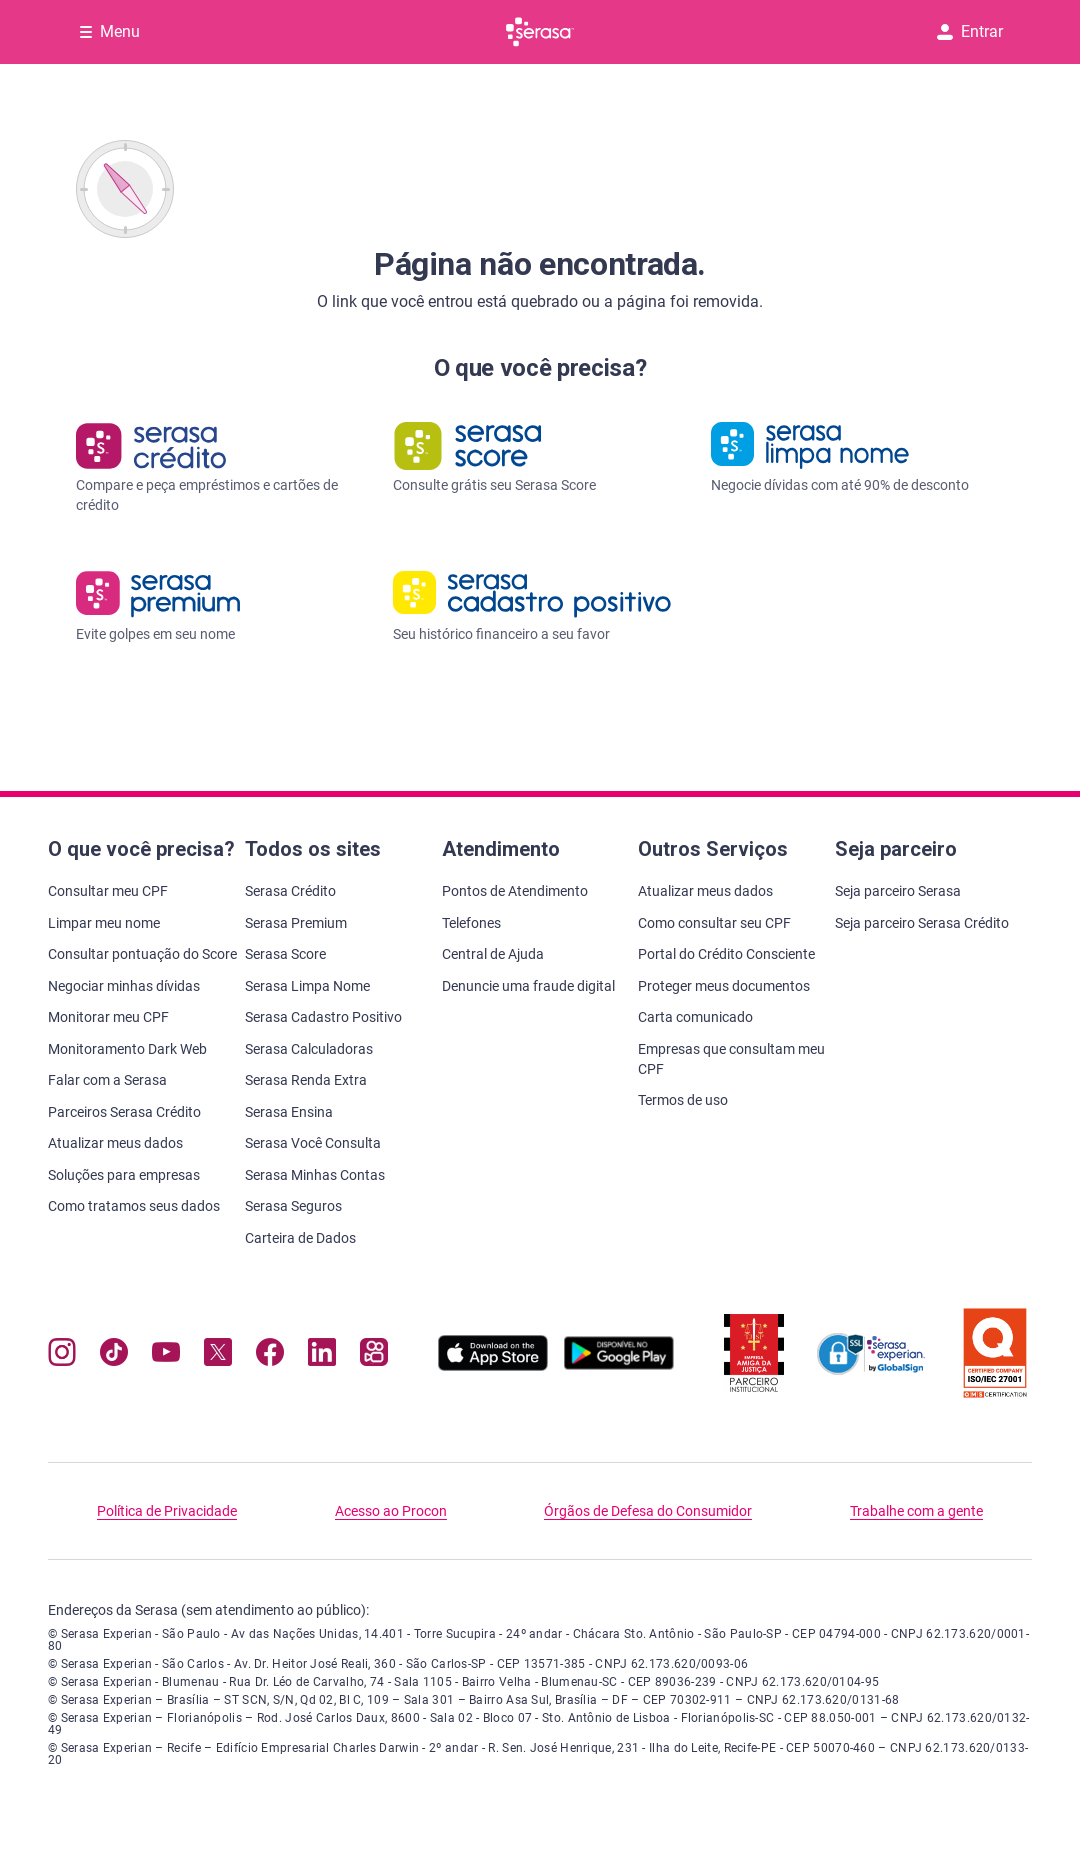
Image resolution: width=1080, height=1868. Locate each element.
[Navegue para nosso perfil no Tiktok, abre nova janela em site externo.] (114, 1356)
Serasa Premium (296, 923)
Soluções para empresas (124, 1175)
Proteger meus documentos (724, 986)
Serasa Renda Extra (306, 1080)
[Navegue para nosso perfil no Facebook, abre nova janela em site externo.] (270, 1356)
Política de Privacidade (167, 1511)
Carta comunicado (695, 1017)
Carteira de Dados (300, 1238)
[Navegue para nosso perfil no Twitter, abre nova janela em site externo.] (218, 1356)
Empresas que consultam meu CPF (731, 1059)
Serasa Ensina (289, 1112)
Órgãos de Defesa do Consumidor (648, 1511)
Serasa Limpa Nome (307, 986)
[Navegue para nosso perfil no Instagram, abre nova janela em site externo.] (62, 1356)
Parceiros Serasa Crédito (124, 1112)
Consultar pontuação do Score (142, 954)
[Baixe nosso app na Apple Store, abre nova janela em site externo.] (493, 1365)
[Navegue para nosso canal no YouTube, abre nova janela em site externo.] (166, 1356)
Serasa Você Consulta (313, 1143)
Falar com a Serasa (107, 1080)
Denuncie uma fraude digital (528, 986)
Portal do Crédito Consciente (726, 954)
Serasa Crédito (290, 891)
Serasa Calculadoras (309, 1049)
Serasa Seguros (293, 1206)
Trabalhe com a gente (916, 1511)
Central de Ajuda (493, 954)
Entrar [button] (970, 31)
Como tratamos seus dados (134, 1206)
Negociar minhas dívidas (124, 986)
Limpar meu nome (104, 923)
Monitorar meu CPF (108, 1017)
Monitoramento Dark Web (127, 1049)
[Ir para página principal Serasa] (540, 32)
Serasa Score (285, 954)
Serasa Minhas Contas (315, 1175)
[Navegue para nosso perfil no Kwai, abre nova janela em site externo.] (374, 1356)
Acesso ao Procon (391, 1511)
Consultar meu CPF (108, 891)
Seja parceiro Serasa (898, 891)
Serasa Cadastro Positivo (323, 1017)
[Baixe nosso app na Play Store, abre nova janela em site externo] (619, 1365)
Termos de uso (683, 1100)
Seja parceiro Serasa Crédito (922, 923)
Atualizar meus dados (115, 1143)
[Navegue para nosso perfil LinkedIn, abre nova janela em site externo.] (322, 1356)
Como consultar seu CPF (714, 923)
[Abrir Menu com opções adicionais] (110, 32)
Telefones (471, 923)
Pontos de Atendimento (515, 891)
